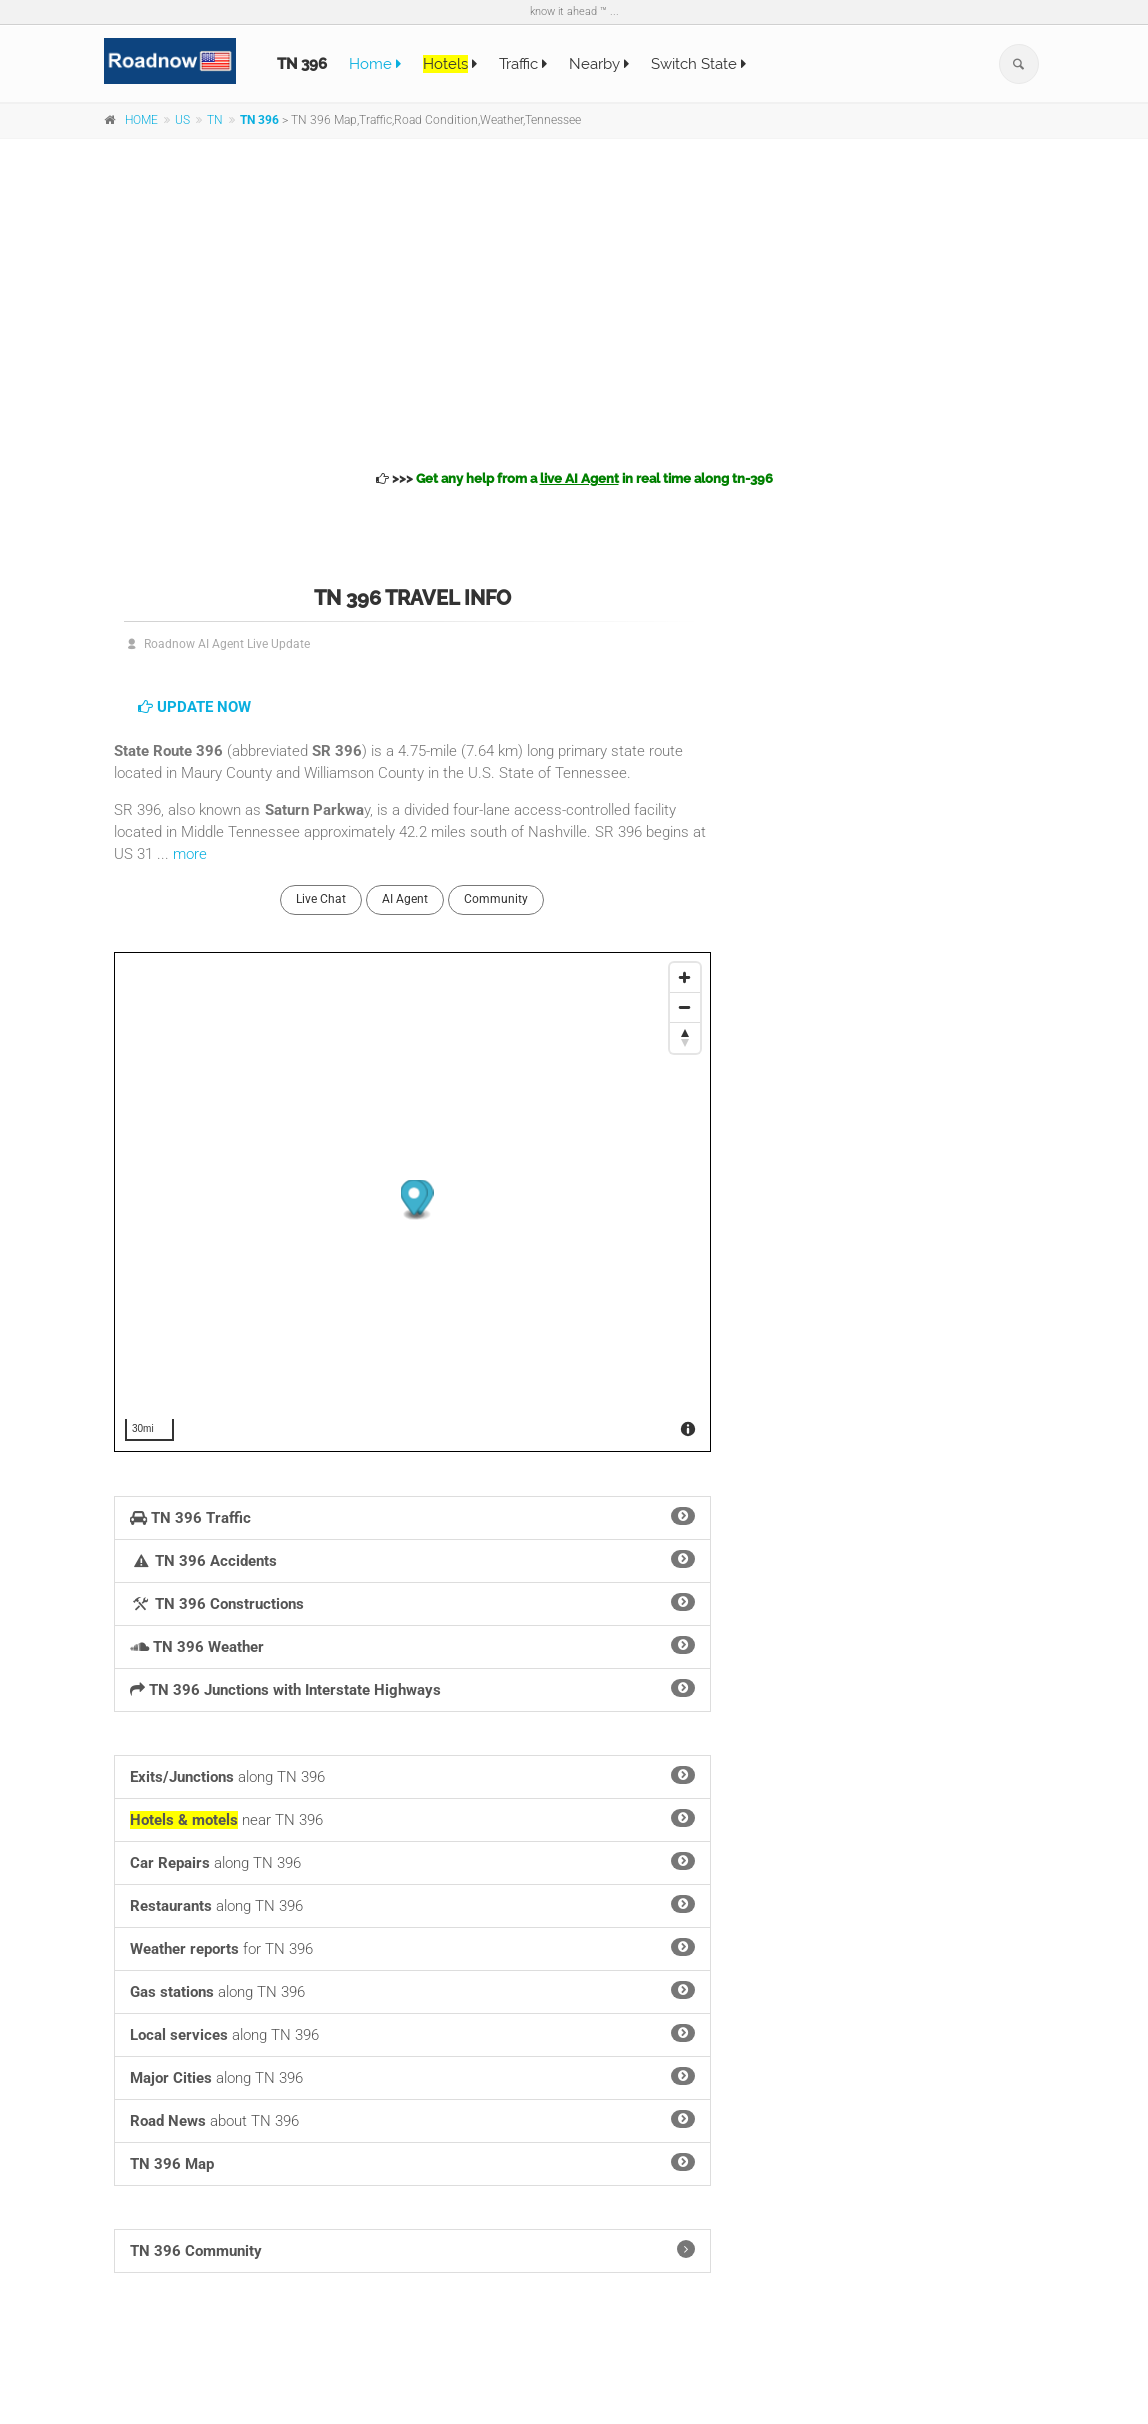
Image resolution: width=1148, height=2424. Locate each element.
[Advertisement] (574, 301)
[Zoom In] (685, 978)
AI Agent (405, 899)
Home (375, 64)
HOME (141, 120)
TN (215, 120)
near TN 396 (412, 1819)
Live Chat (321, 899)
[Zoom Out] (685, 1008)
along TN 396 (412, 1776)
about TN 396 (412, 2120)
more (190, 854)
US (182, 120)
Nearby (599, 64)
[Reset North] (685, 1038)
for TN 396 (412, 1948)
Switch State (698, 64)
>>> (574, 478)
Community (496, 899)
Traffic (523, 64)
